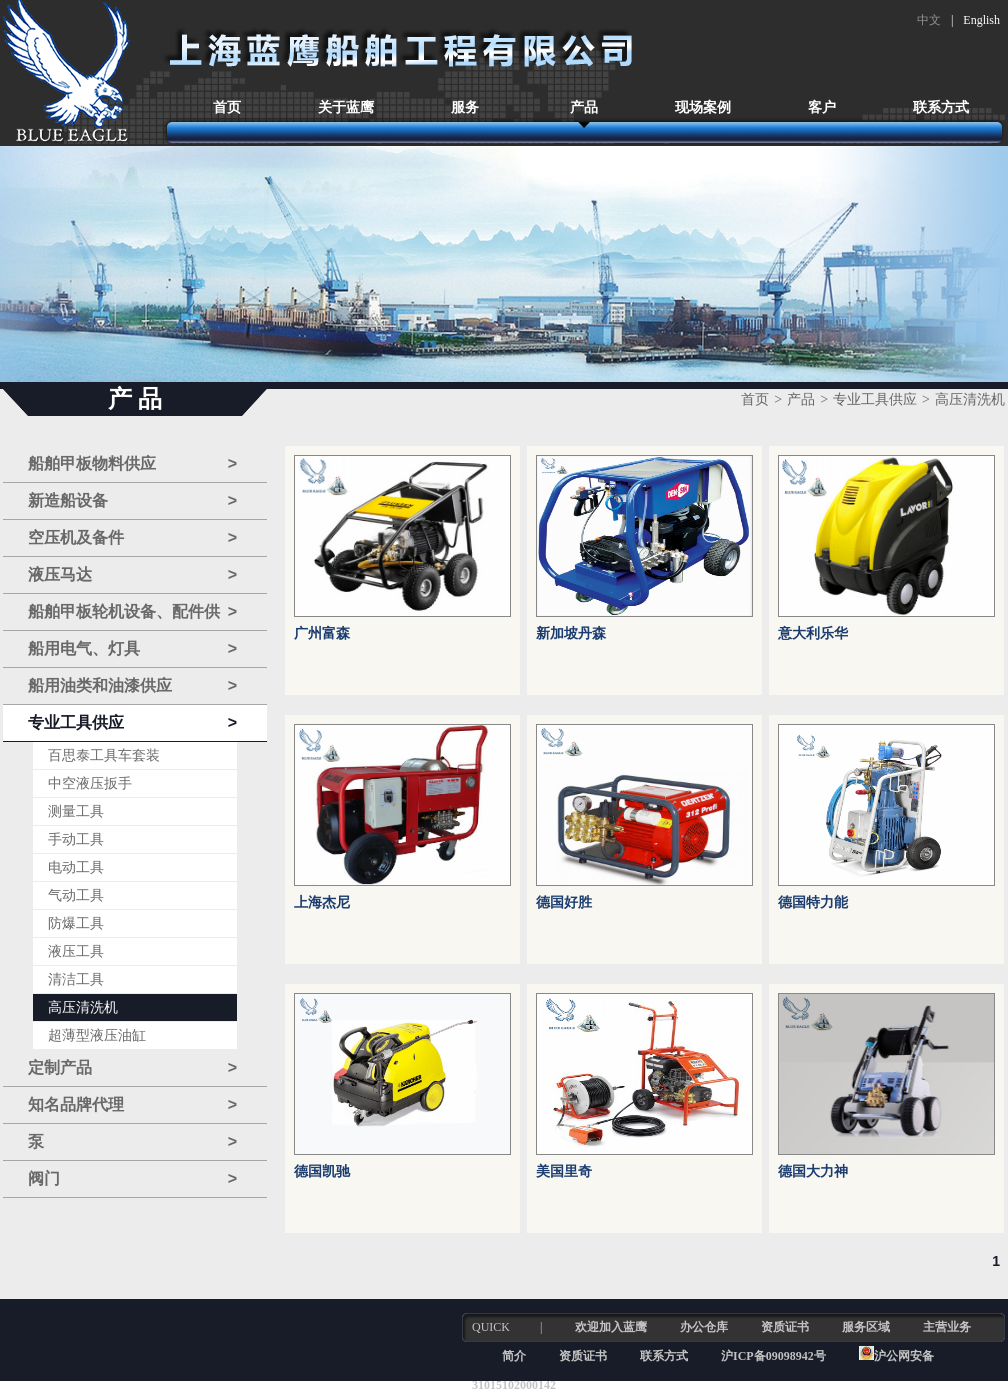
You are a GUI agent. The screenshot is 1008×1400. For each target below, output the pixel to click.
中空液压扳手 (90, 783)
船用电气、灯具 (132, 649)
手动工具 (76, 839)
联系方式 (941, 107)
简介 (514, 1356)
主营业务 (947, 1327)
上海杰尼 (322, 902)
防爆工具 (76, 923)
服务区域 (866, 1327)
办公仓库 (704, 1327)
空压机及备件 (132, 538)
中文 (929, 20)
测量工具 (76, 811)
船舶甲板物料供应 (132, 464)
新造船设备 (132, 501)
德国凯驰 (322, 1171)
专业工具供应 (132, 723)
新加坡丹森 (571, 633)
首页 (227, 107)
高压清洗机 (83, 1007)
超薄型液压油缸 (97, 1035)
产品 (584, 107)
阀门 (132, 1179)
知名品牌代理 (132, 1105)
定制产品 (132, 1068)
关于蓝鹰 (346, 107)
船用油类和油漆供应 (132, 686)
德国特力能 (813, 902)
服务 (465, 107)
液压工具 (76, 951)
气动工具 (76, 895)
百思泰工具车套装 (104, 755)
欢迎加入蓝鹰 (611, 1327)
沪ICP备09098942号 (775, 1356)
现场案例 (703, 107)
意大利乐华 (813, 633)
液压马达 (132, 575)
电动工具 (76, 867)
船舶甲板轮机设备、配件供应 (132, 612)
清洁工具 (76, 979)
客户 (822, 107)
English (981, 20)
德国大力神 (813, 1171)
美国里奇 (564, 1171)
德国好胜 (564, 902)
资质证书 (785, 1327)
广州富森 (322, 633)
